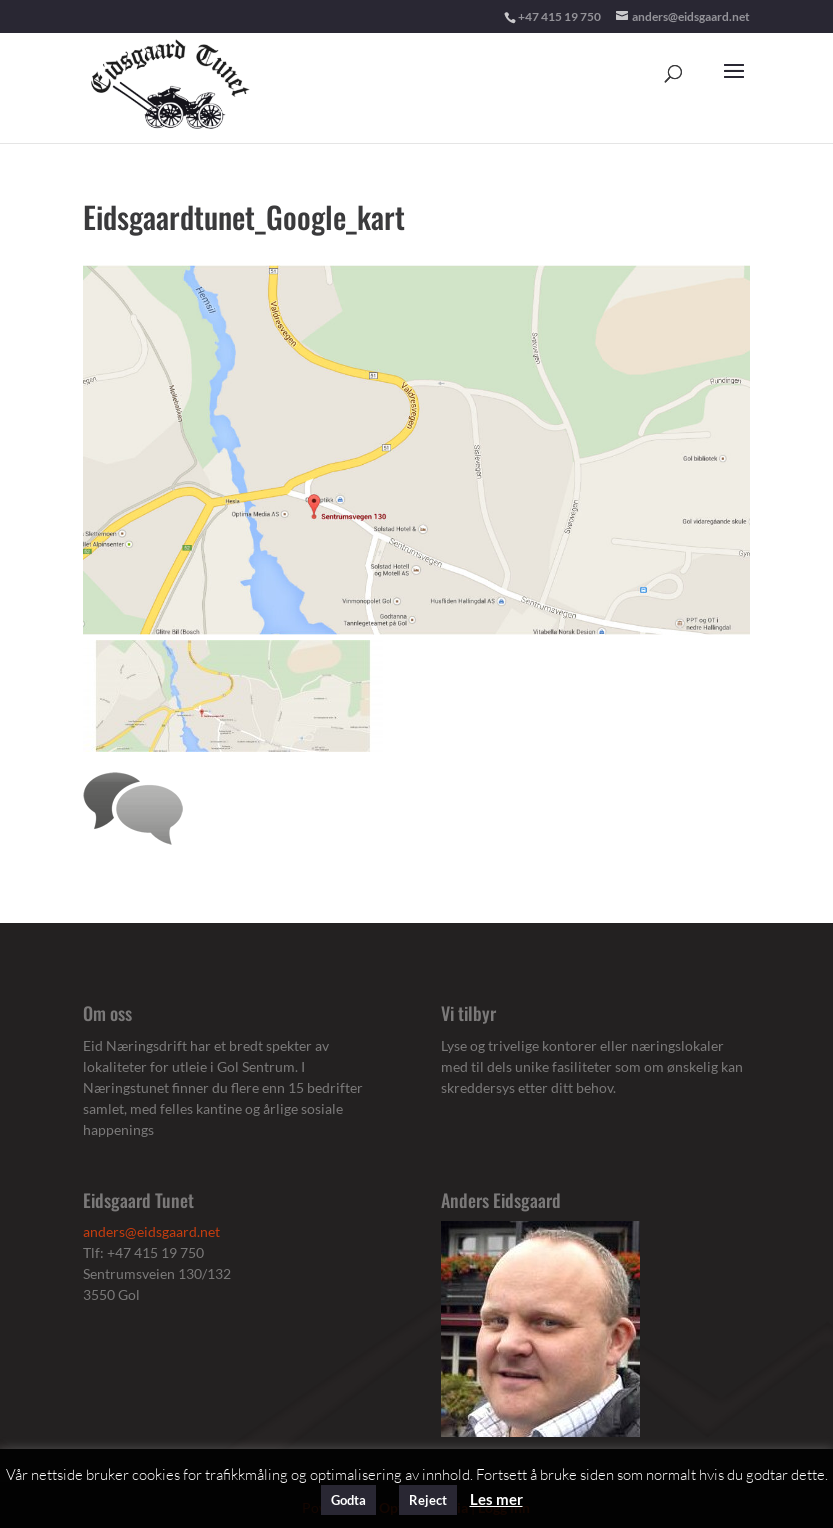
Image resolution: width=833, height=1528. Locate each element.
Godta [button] (348, 1500)
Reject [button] (428, 1500)
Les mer (496, 1499)
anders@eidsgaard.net (151, 1231)
